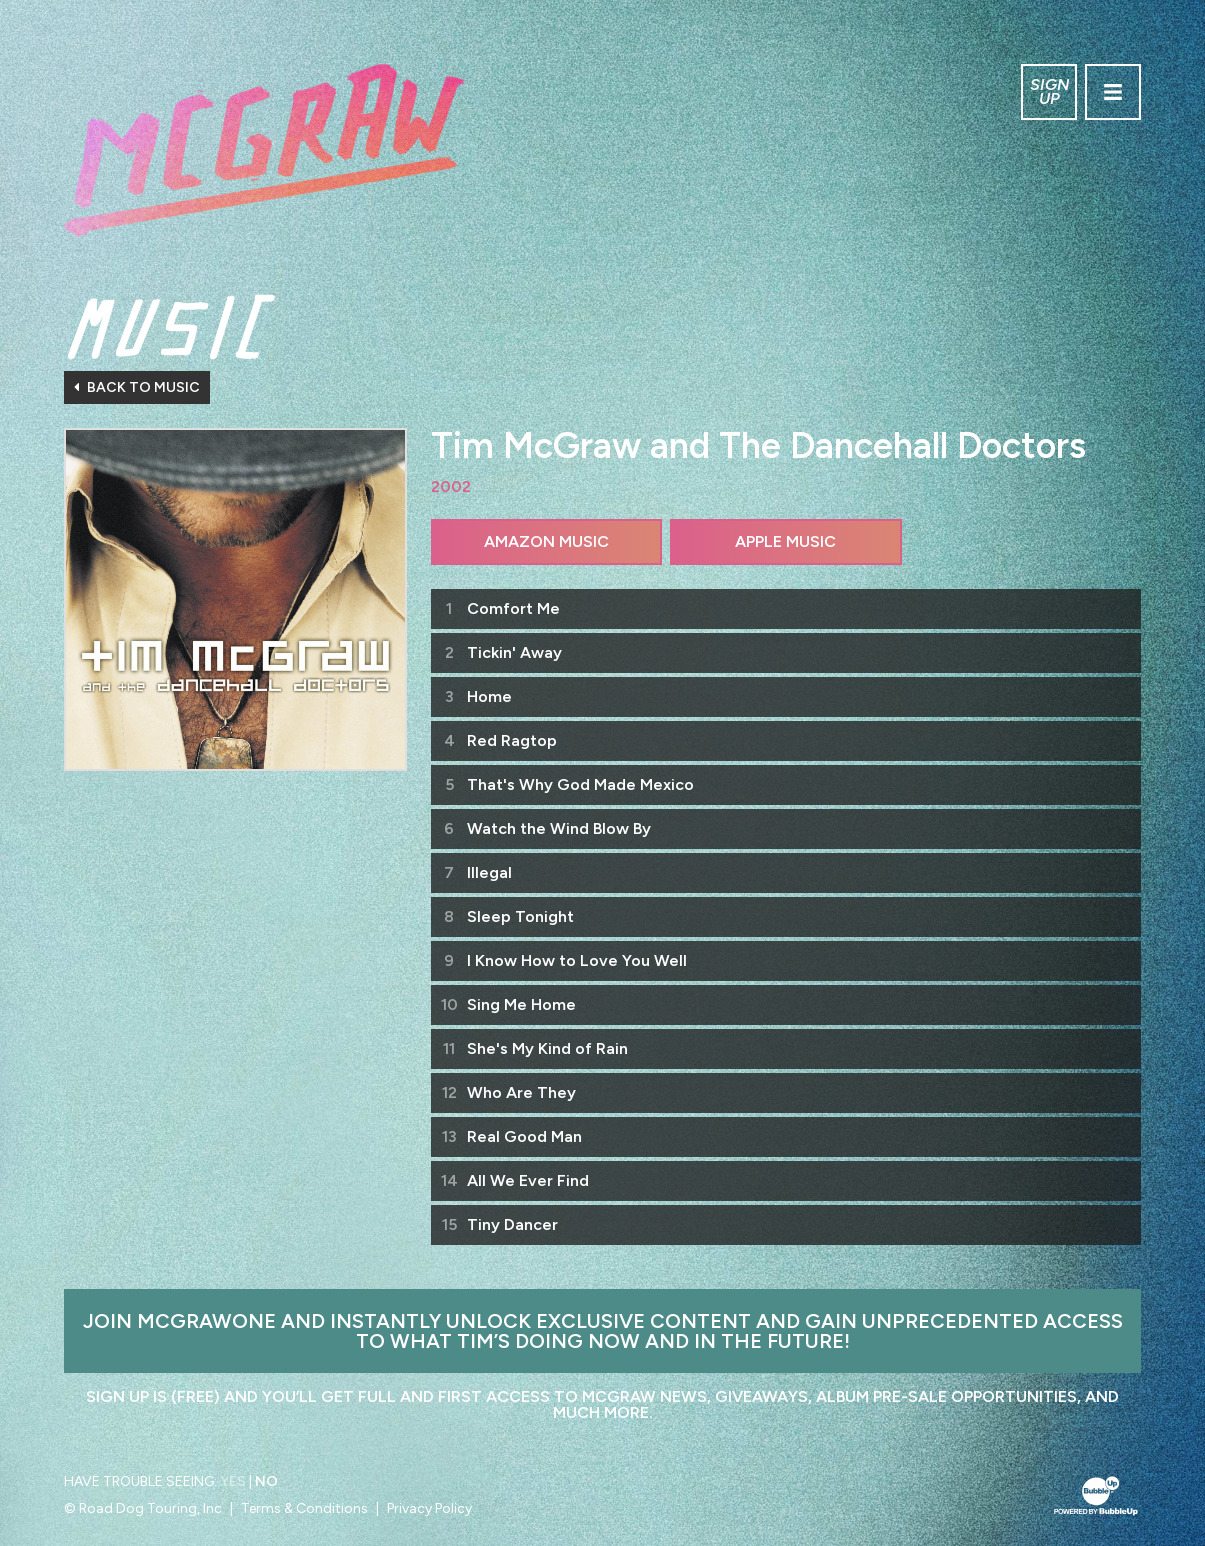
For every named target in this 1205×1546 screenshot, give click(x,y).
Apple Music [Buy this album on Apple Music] (785, 541)
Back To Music (137, 387)
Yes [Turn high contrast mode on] (233, 1481)
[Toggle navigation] (1113, 92)
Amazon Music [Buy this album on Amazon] (546, 541)
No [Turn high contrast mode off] (266, 1481)
